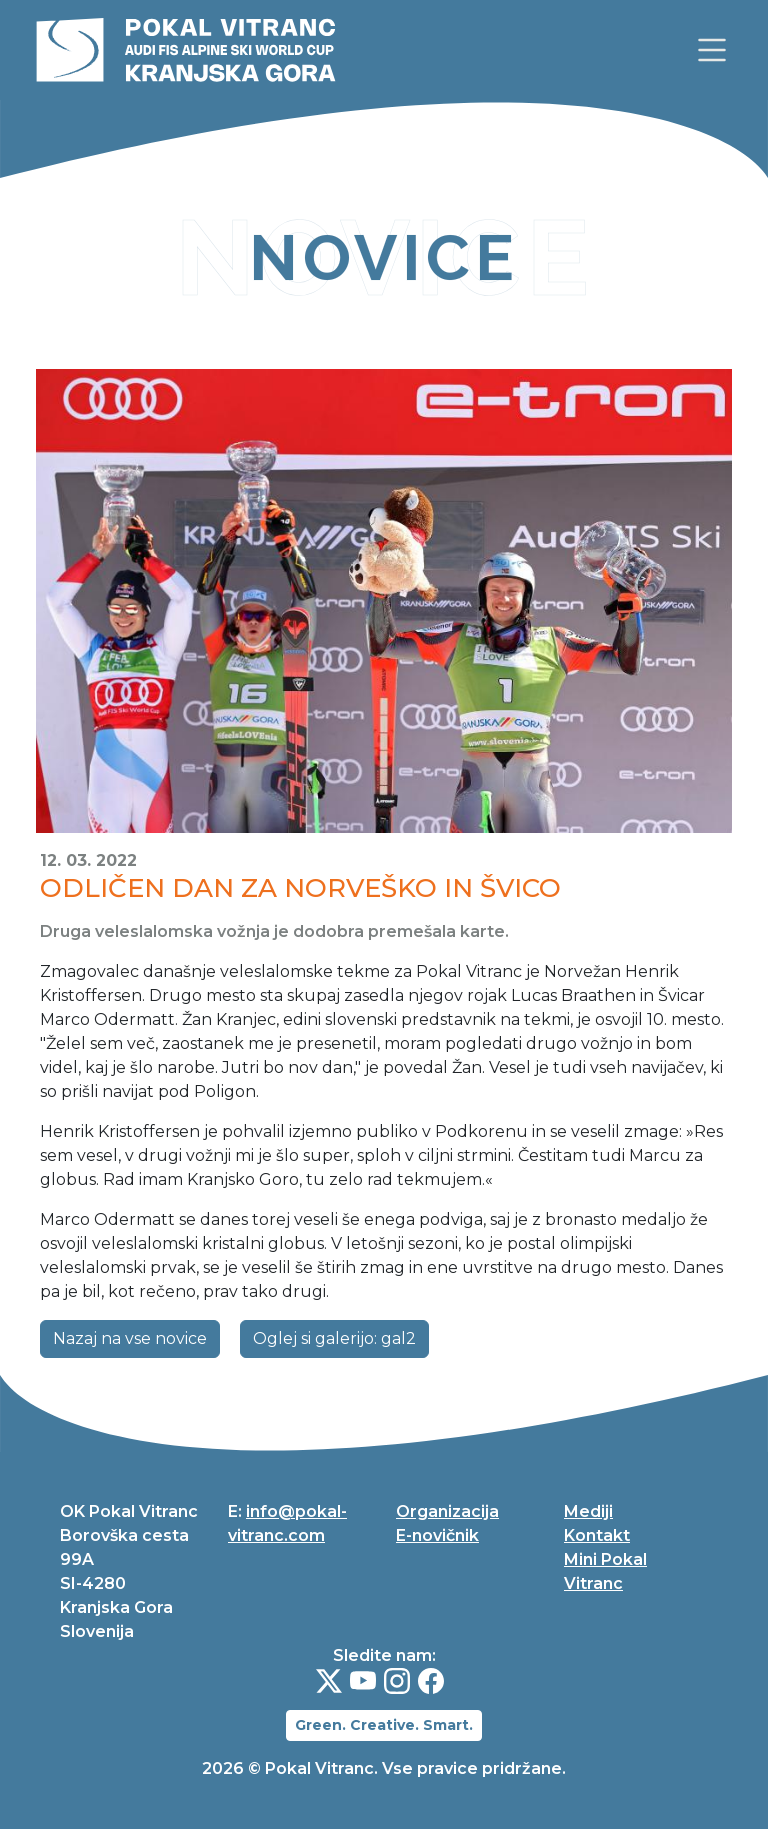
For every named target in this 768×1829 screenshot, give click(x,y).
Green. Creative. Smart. (384, 1725)
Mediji (588, 1511)
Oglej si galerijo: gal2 (334, 1338)
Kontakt (597, 1535)
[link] (712, 50)
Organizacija (447, 1511)
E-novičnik (437, 1535)
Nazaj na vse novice (130, 1338)
